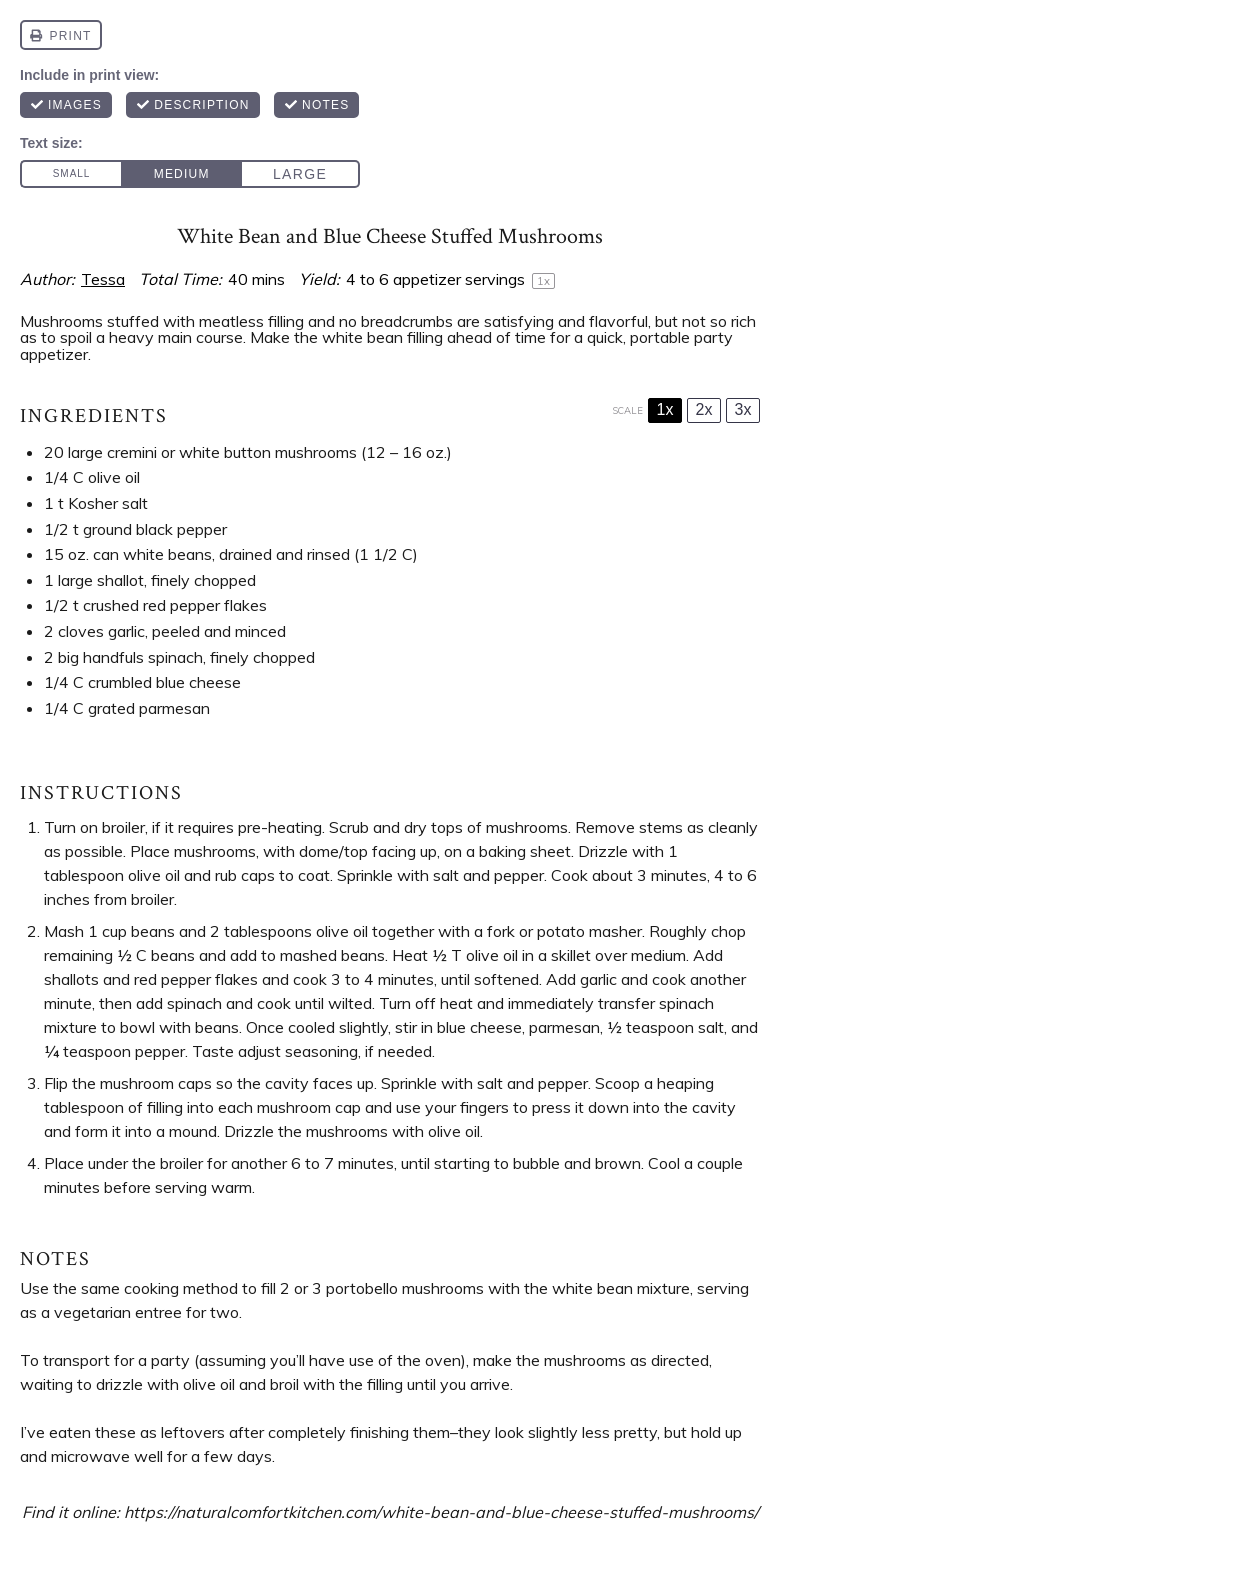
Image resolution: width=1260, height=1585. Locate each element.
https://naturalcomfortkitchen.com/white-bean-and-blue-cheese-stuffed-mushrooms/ (441, 1512)
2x (704, 409)
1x (665, 409)
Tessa (103, 279)
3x (743, 409)
